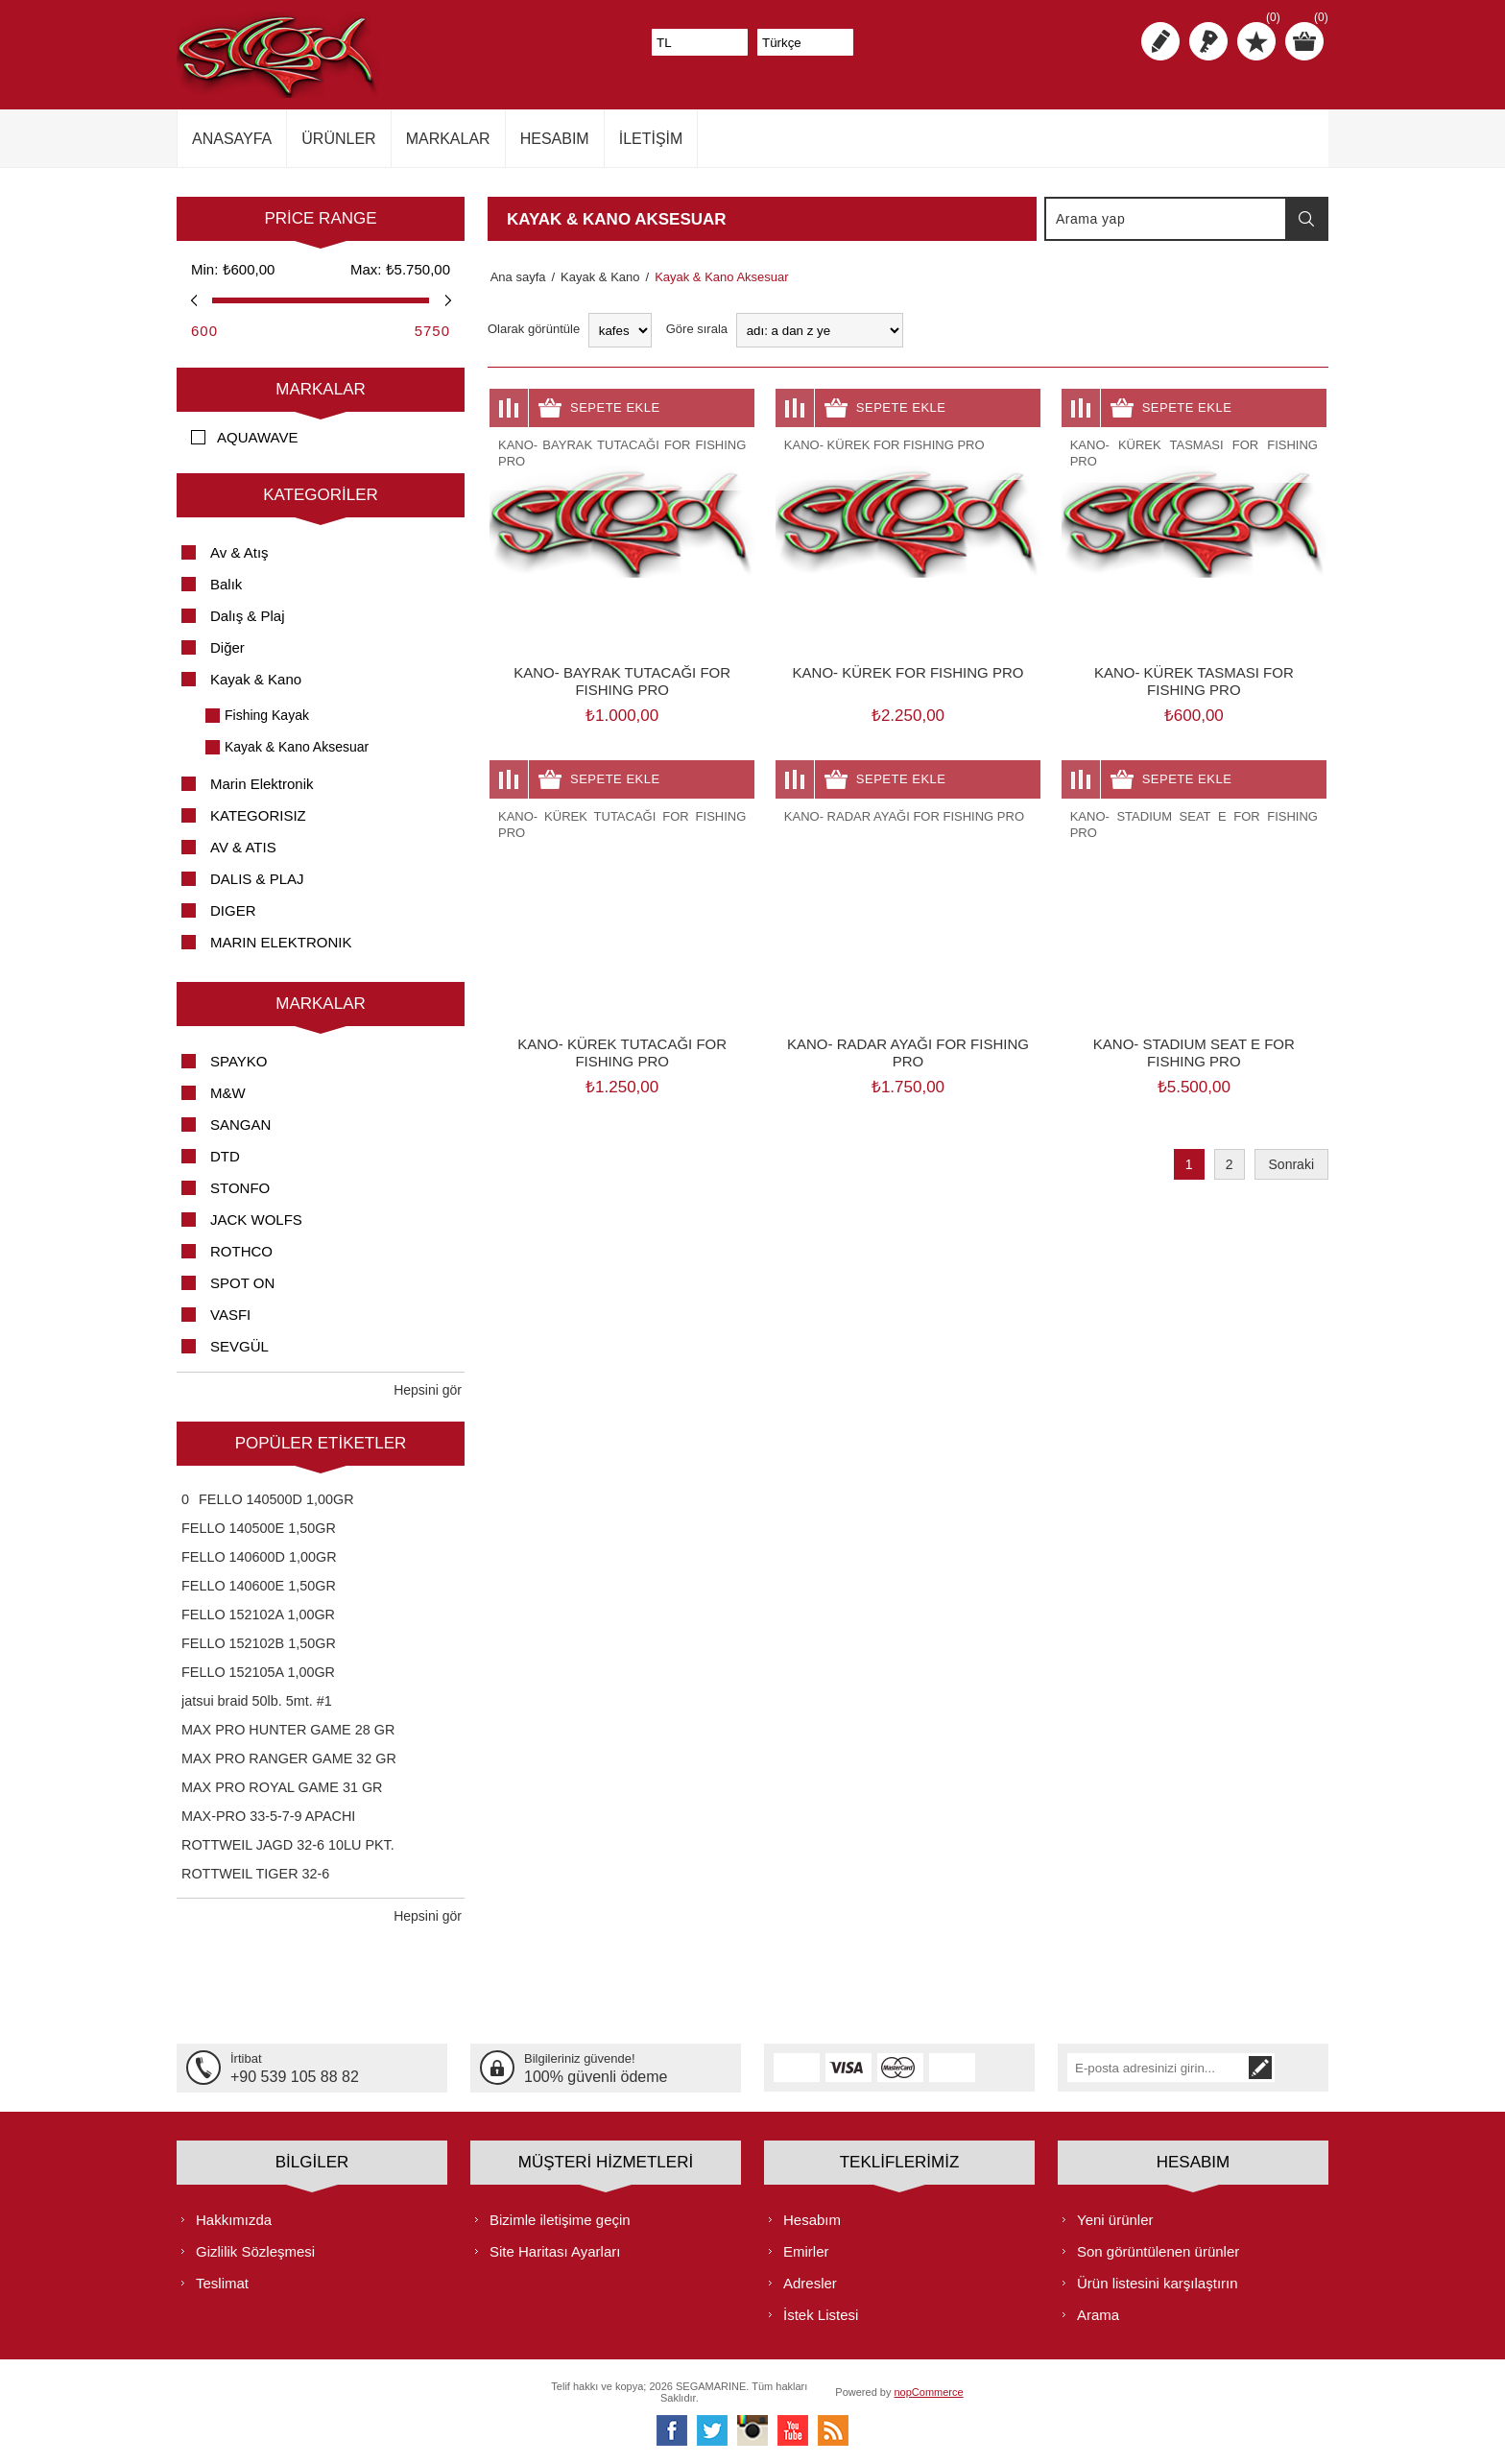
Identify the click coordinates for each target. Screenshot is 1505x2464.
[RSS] (833, 2429)
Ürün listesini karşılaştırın (1157, 2282)
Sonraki (1291, 1164)
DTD (225, 1156)
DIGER (233, 910)
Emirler (806, 2250)
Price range (320, 218)
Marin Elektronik (262, 784)
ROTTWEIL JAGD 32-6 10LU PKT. (287, 1845)
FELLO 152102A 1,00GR (258, 1614)
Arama (1306, 219)
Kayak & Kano (255, 679)
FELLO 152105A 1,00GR (258, 1672)
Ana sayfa (515, 277)
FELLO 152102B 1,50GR (258, 1643)
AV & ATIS (243, 847)
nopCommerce (929, 2391)
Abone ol (1304, 2067)
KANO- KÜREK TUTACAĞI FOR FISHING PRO (622, 1052)
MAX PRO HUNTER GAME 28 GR (287, 1729)
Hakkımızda (234, 2219)
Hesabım (812, 2219)
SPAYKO (238, 1061)
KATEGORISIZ (258, 815)
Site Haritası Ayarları (555, 2250)
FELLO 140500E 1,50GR (258, 1528)
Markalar (320, 389)
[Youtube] (792, 2429)
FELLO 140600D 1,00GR (259, 1557)
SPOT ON (242, 1283)
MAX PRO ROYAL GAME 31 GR (282, 1787)
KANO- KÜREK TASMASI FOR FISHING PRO (1194, 681)
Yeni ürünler (1115, 2219)
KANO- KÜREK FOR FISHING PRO (908, 672)
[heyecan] (712, 2429)
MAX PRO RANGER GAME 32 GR (288, 1758)
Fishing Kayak (267, 715)
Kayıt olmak (1160, 41)
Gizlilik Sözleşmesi (255, 2250)
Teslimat (222, 2282)
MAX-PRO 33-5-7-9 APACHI (268, 1816)
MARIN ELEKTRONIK (281, 942)
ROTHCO (241, 1251)
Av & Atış (239, 552)
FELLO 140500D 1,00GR (276, 1499)
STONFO (240, 1188)
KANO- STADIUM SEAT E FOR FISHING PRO (1194, 1052)
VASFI (230, 1314)
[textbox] (1166, 219)
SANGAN (240, 1124)
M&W (228, 1093)
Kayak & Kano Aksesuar (297, 746)
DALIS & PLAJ (257, 879)
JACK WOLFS (256, 1219)
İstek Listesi (820, 2314)
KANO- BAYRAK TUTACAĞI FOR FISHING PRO (622, 681)
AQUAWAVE (257, 437)
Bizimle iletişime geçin (560, 2219)
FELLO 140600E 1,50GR (258, 1585)
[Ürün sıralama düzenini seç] (819, 330)
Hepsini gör (428, 1390)
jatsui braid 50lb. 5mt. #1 (256, 1701)
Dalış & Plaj (247, 616)
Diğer (227, 647)
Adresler (810, 2282)
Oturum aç (1208, 41)
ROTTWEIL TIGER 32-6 (255, 1873)
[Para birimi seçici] (700, 42)
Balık (226, 584)
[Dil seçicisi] (805, 42)
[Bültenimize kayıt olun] (1178, 2067)
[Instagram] (752, 2429)
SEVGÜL (239, 1346)
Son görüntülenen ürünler (1158, 2250)
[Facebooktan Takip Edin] (672, 2429)
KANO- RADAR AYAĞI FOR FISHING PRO (908, 1052)
